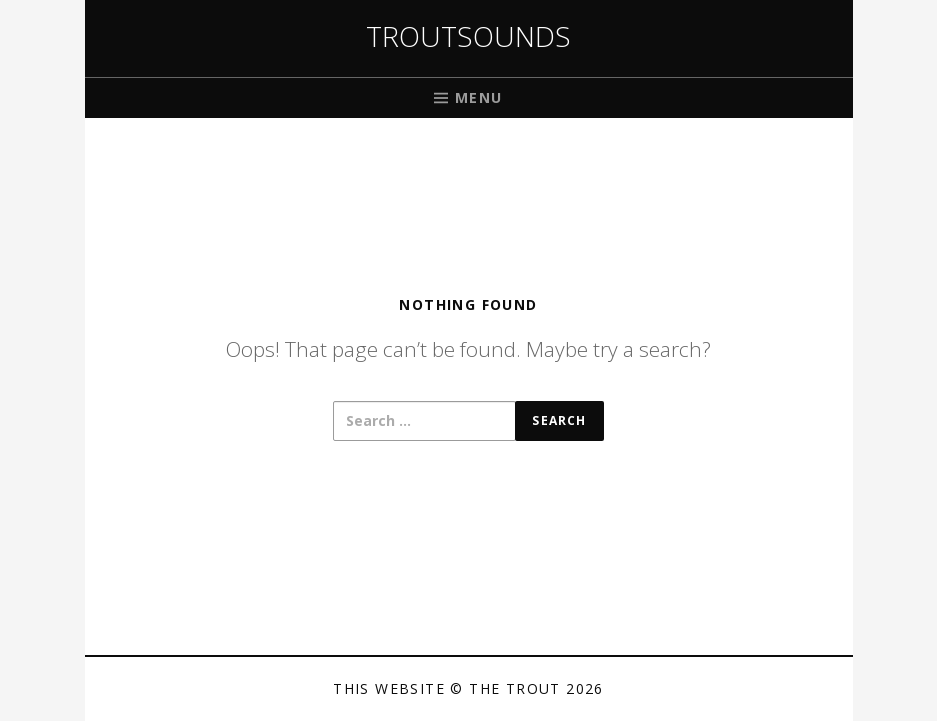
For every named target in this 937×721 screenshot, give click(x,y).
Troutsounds (468, 36)
